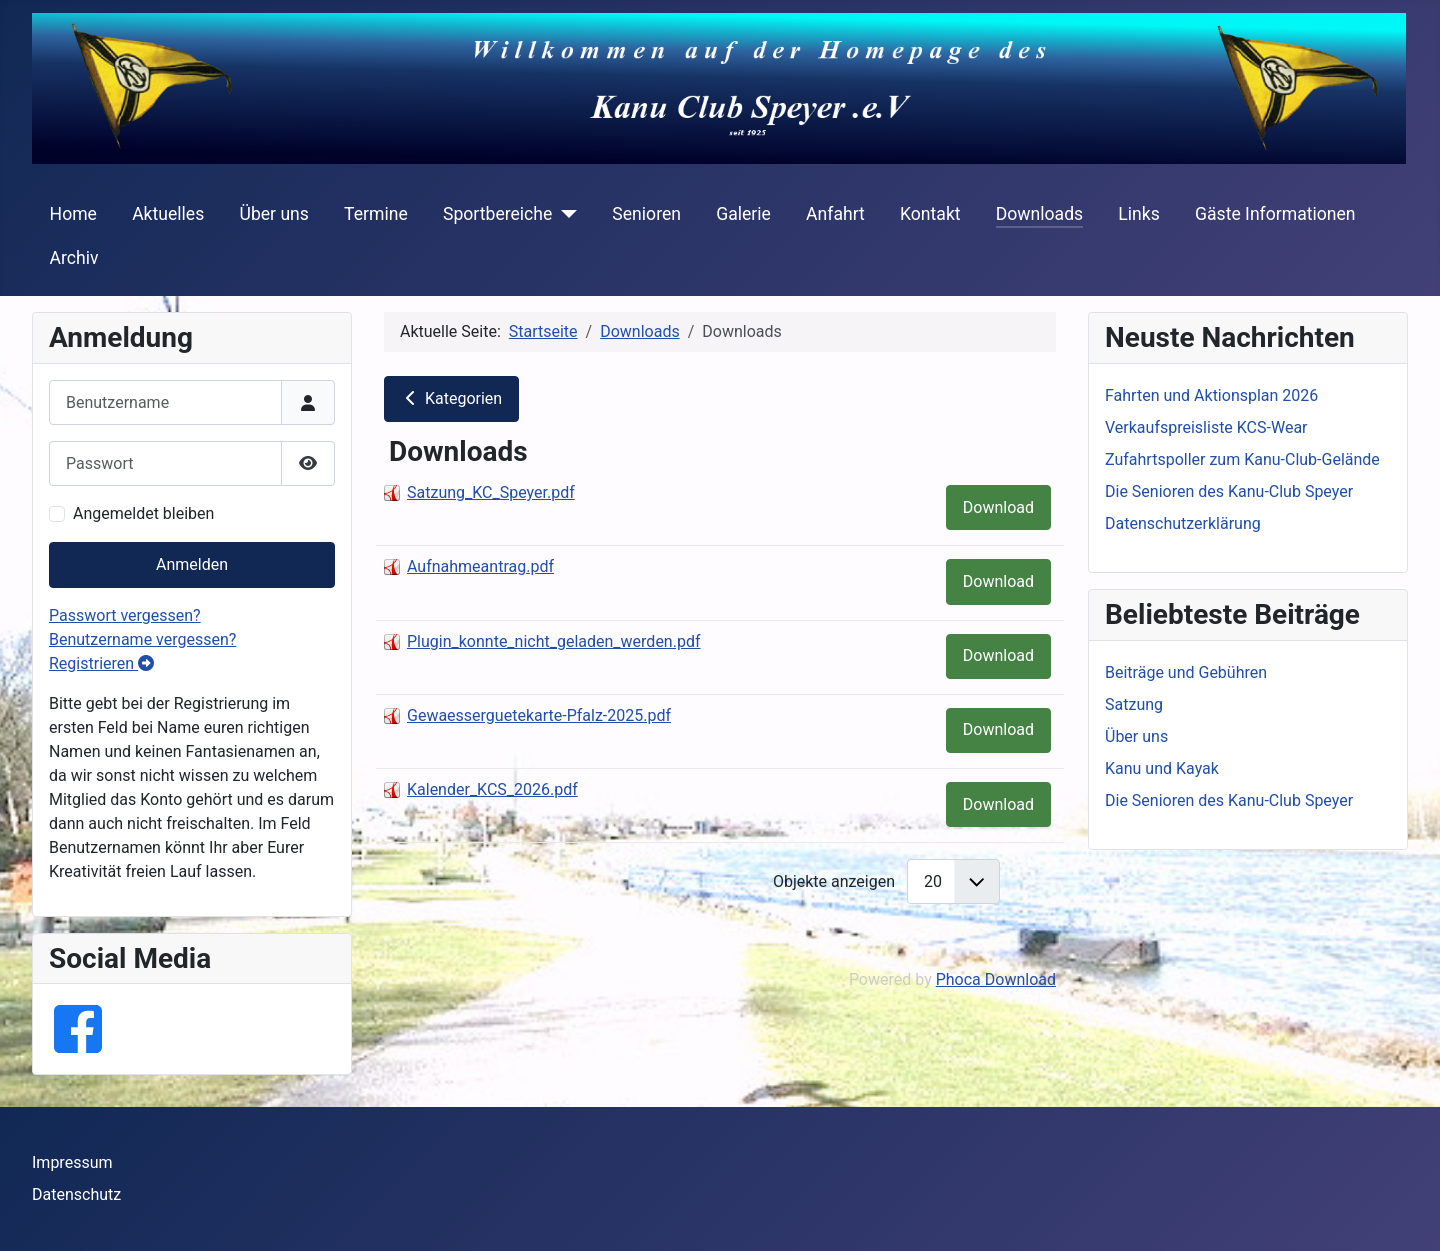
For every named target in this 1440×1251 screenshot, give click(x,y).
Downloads (1039, 214)
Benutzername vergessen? (142, 639)
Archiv (74, 258)
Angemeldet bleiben (143, 513)
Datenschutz (76, 1194)
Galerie (743, 214)
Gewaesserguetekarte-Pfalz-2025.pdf (539, 715)
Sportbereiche (497, 214)
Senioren (646, 214)
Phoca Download (996, 979)
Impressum (72, 1162)
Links (1138, 214)
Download (998, 507)
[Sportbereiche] (564, 214)
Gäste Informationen (1275, 214)
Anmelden (192, 564)
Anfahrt (835, 214)
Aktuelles (168, 214)
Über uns (273, 214)
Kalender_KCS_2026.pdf (492, 789)
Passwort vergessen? (125, 615)
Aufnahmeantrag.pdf (480, 566)
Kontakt (930, 214)
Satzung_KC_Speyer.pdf (491, 492)
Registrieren (101, 663)
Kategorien (451, 398)
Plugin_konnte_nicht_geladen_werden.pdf (553, 641)
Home (73, 214)
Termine (376, 214)
